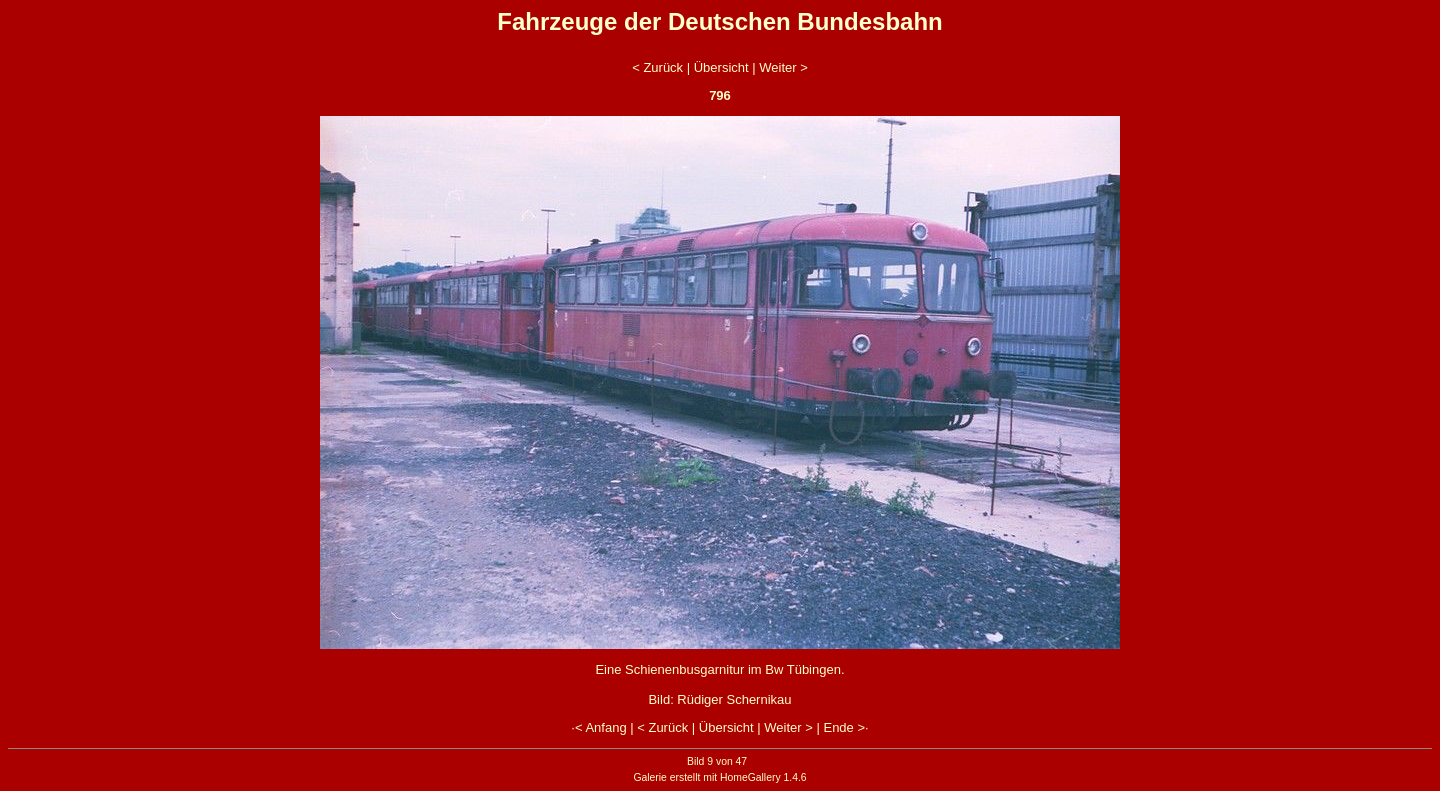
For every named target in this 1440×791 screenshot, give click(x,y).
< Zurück (657, 67)
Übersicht (721, 67)
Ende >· (845, 727)
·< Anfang (598, 727)
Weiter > (783, 67)
